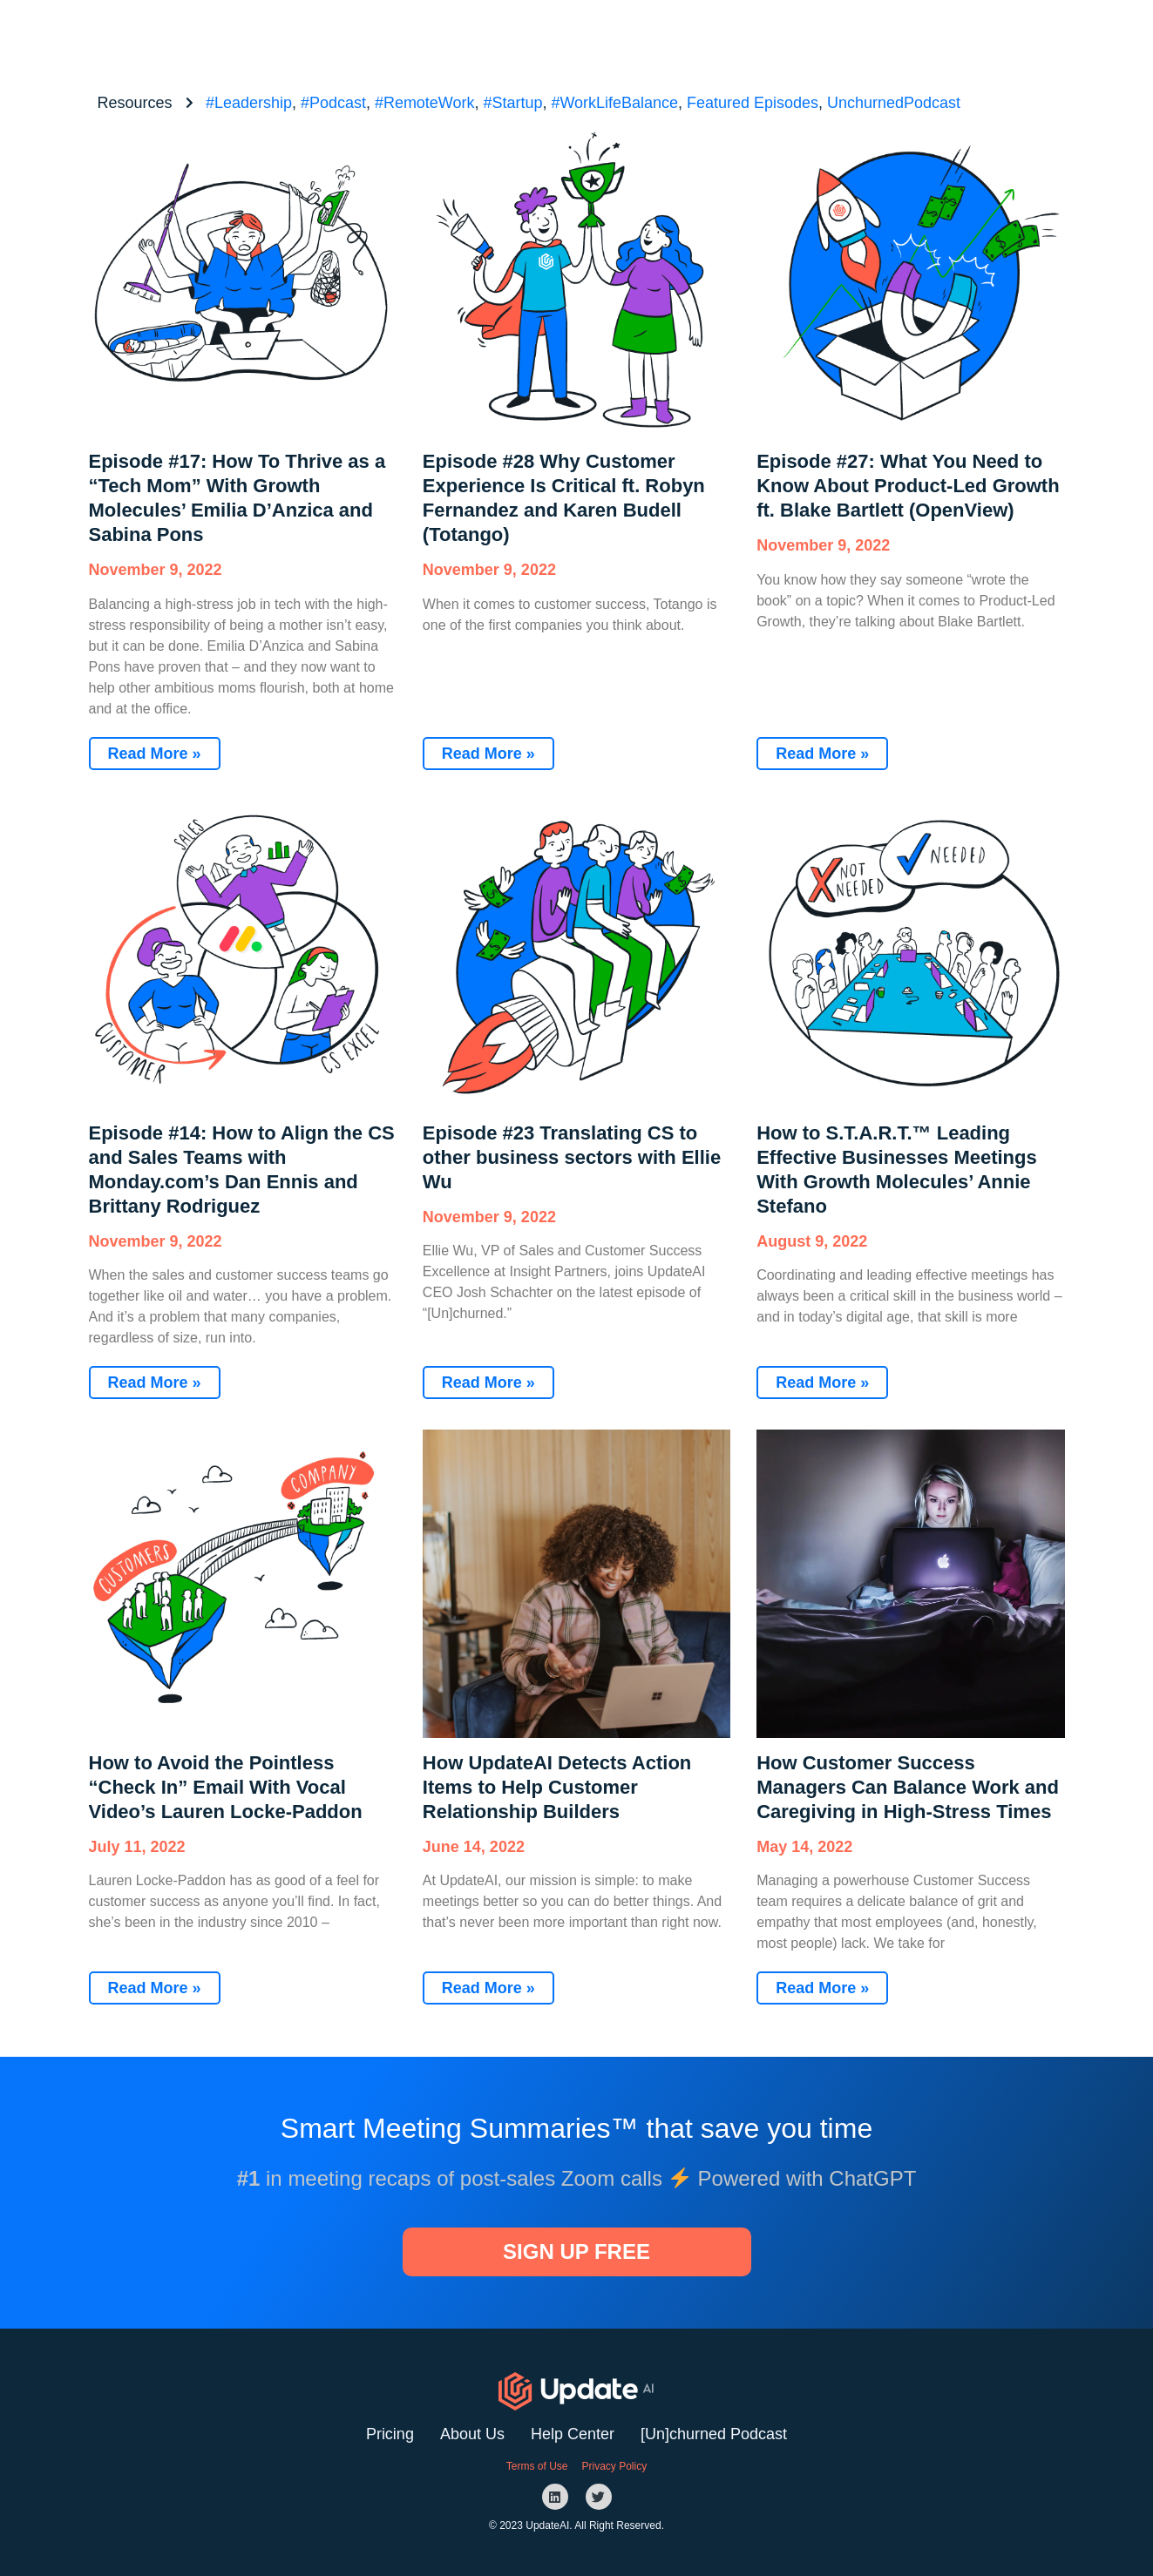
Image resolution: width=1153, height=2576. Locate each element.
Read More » (154, 753)
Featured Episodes (752, 103)
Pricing (390, 2434)
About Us (472, 2434)
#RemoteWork (425, 103)
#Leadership (249, 103)
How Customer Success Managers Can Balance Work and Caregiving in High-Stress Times (907, 1787)
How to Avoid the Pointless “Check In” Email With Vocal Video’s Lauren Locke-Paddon (226, 1787)
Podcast (754, 34)
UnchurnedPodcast (893, 103)
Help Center (572, 2434)
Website (671, 34)
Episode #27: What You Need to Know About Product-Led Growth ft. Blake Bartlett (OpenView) (907, 485)
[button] (859, 34)
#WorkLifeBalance (614, 103)
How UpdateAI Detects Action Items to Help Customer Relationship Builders (557, 1787)
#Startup (512, 103)
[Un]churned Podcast (714, 2434)
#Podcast (333, 103)
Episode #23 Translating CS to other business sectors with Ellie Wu (572, 1157)
